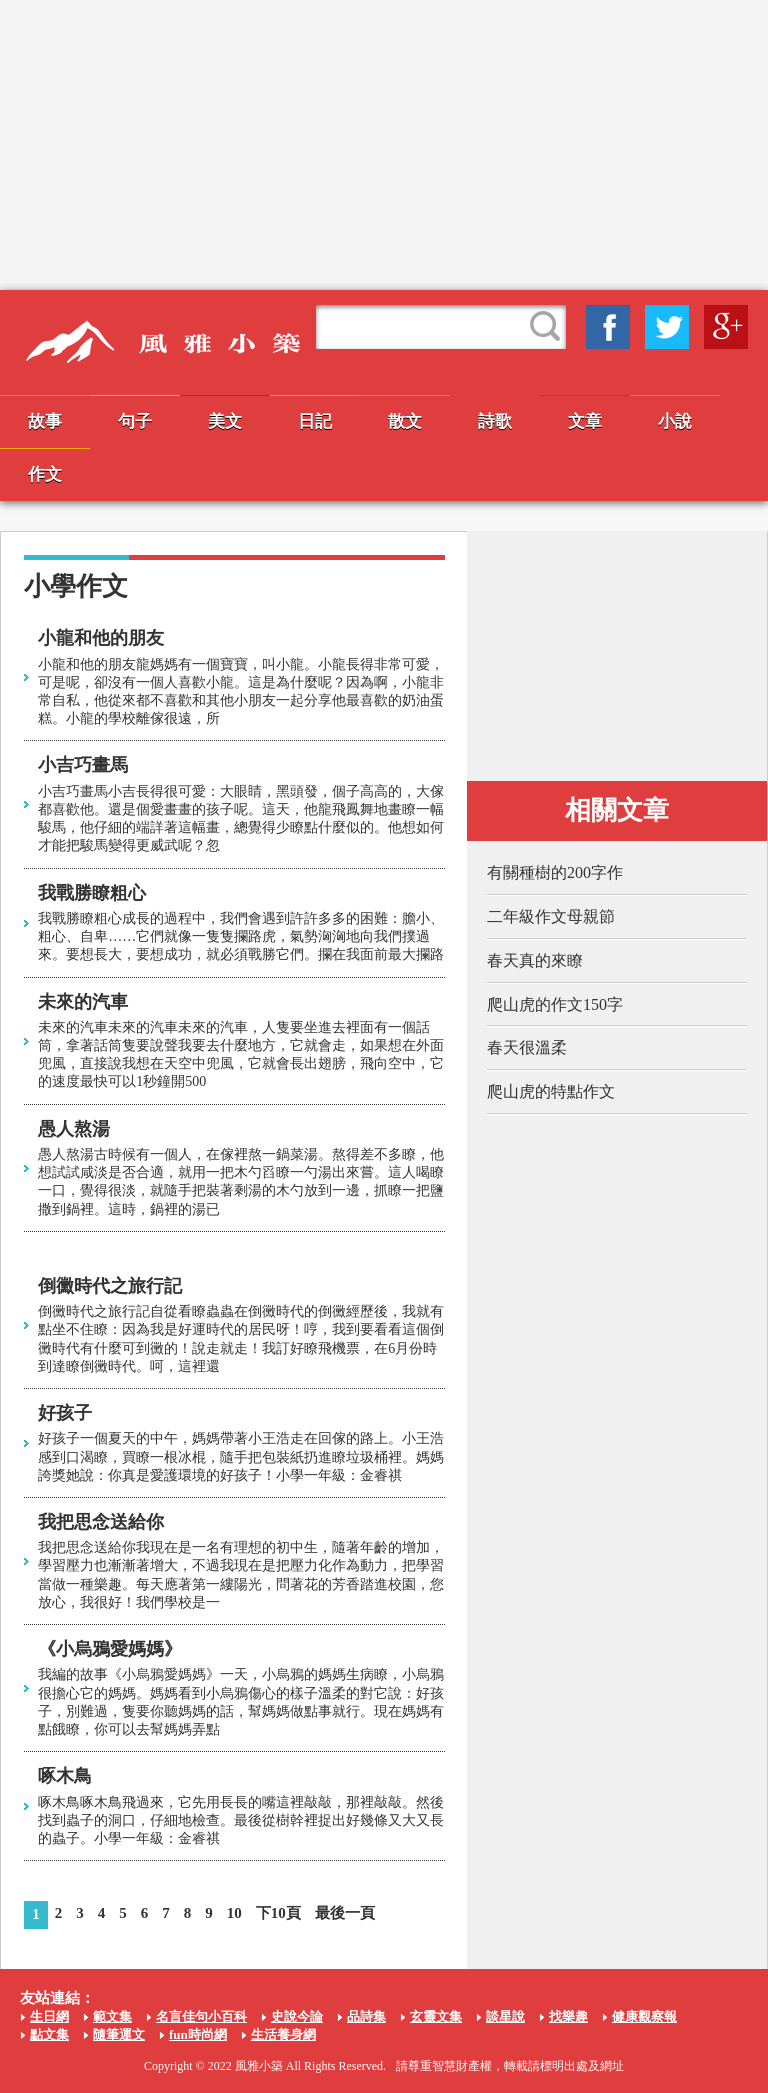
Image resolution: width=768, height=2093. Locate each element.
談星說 (505, 2016)
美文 (225, 421)
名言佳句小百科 (201, 2016)
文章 (585, 421)
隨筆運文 (119, 2034)
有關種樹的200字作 (555, 872)
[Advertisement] (384, 145)
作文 (45, 474)
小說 (675, 421)
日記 (315, 421)
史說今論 (297, 2016)
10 (234, 1913)
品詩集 (366, 2016)
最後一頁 (345, 1913)
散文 (405, 421)
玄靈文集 (436, 2016)
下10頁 (278, 1913)
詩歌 (495, 421)
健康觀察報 (644, 2016)
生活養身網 (283, 2034)
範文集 (112, 2016)
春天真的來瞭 (535, 960)
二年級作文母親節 (551, 916)
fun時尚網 (198, 2034)
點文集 (49, 2034)
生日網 (49, 2016)
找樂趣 (568, 2016)
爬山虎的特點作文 (551, 1091)
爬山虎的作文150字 (555, 1004)
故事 (45, 421)
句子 (135, 421)
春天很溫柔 (527, 1047)
